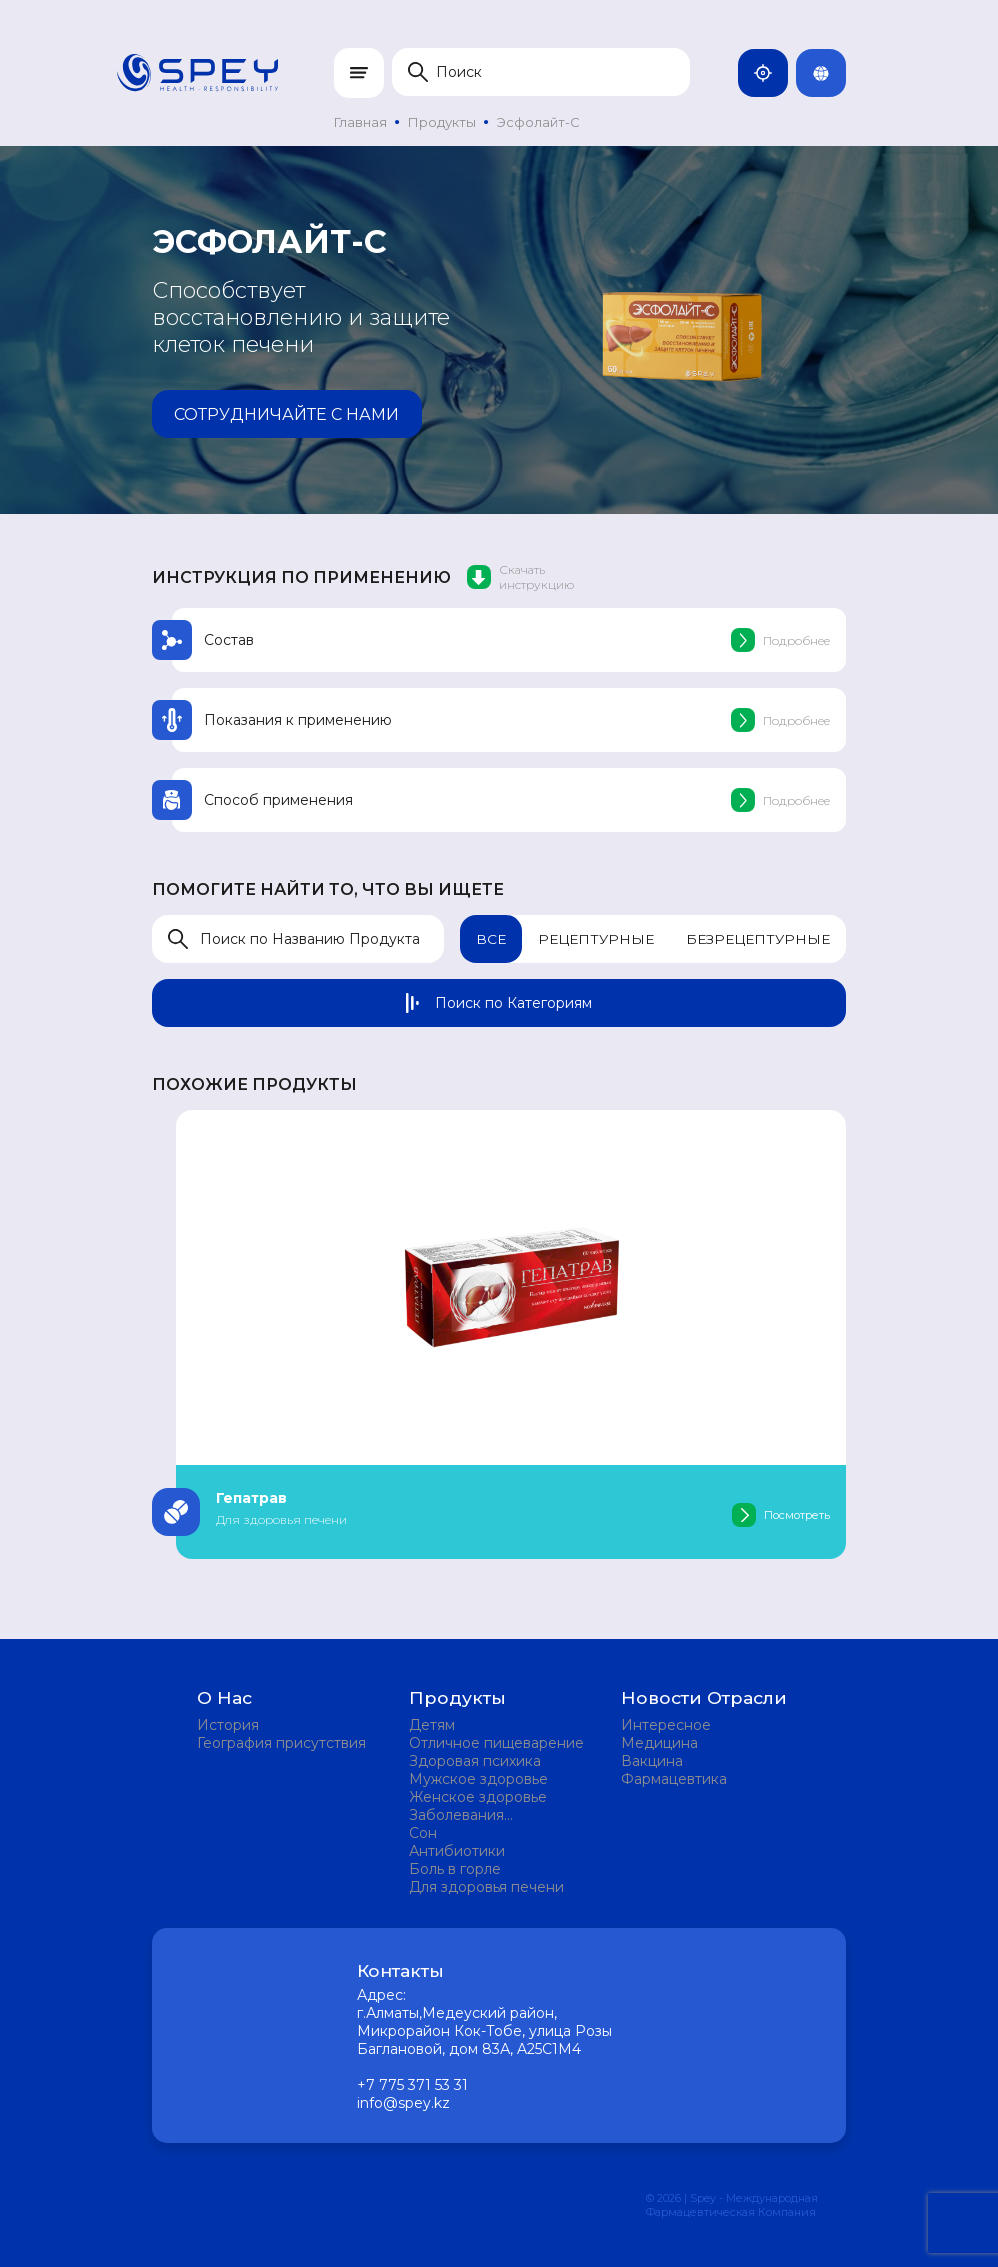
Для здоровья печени (486, 1887)
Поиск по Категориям (499, 1003)
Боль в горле (455, 1869)
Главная (360, 122)
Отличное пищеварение (496, 1743)
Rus (829, 73)
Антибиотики (457, 1851)
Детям (432, 1725)
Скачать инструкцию (520, 577)
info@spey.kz (403, 2103)
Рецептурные (592, 939)
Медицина (659, 1743)
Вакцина (652, 1761)
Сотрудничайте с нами (280, 414)
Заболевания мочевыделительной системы (483, 1815)
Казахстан (771, 73)
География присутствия (281, 1743)
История (228, 1725)
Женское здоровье (478, 1797)
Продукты (442, 122)
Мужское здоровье (478, 1779)
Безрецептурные (756, 939)
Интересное (666, 1725)
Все (486, 939)
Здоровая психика (475, 1761)
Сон (423, 1833)
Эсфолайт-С (538, 122)
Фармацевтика (674, 1779)
